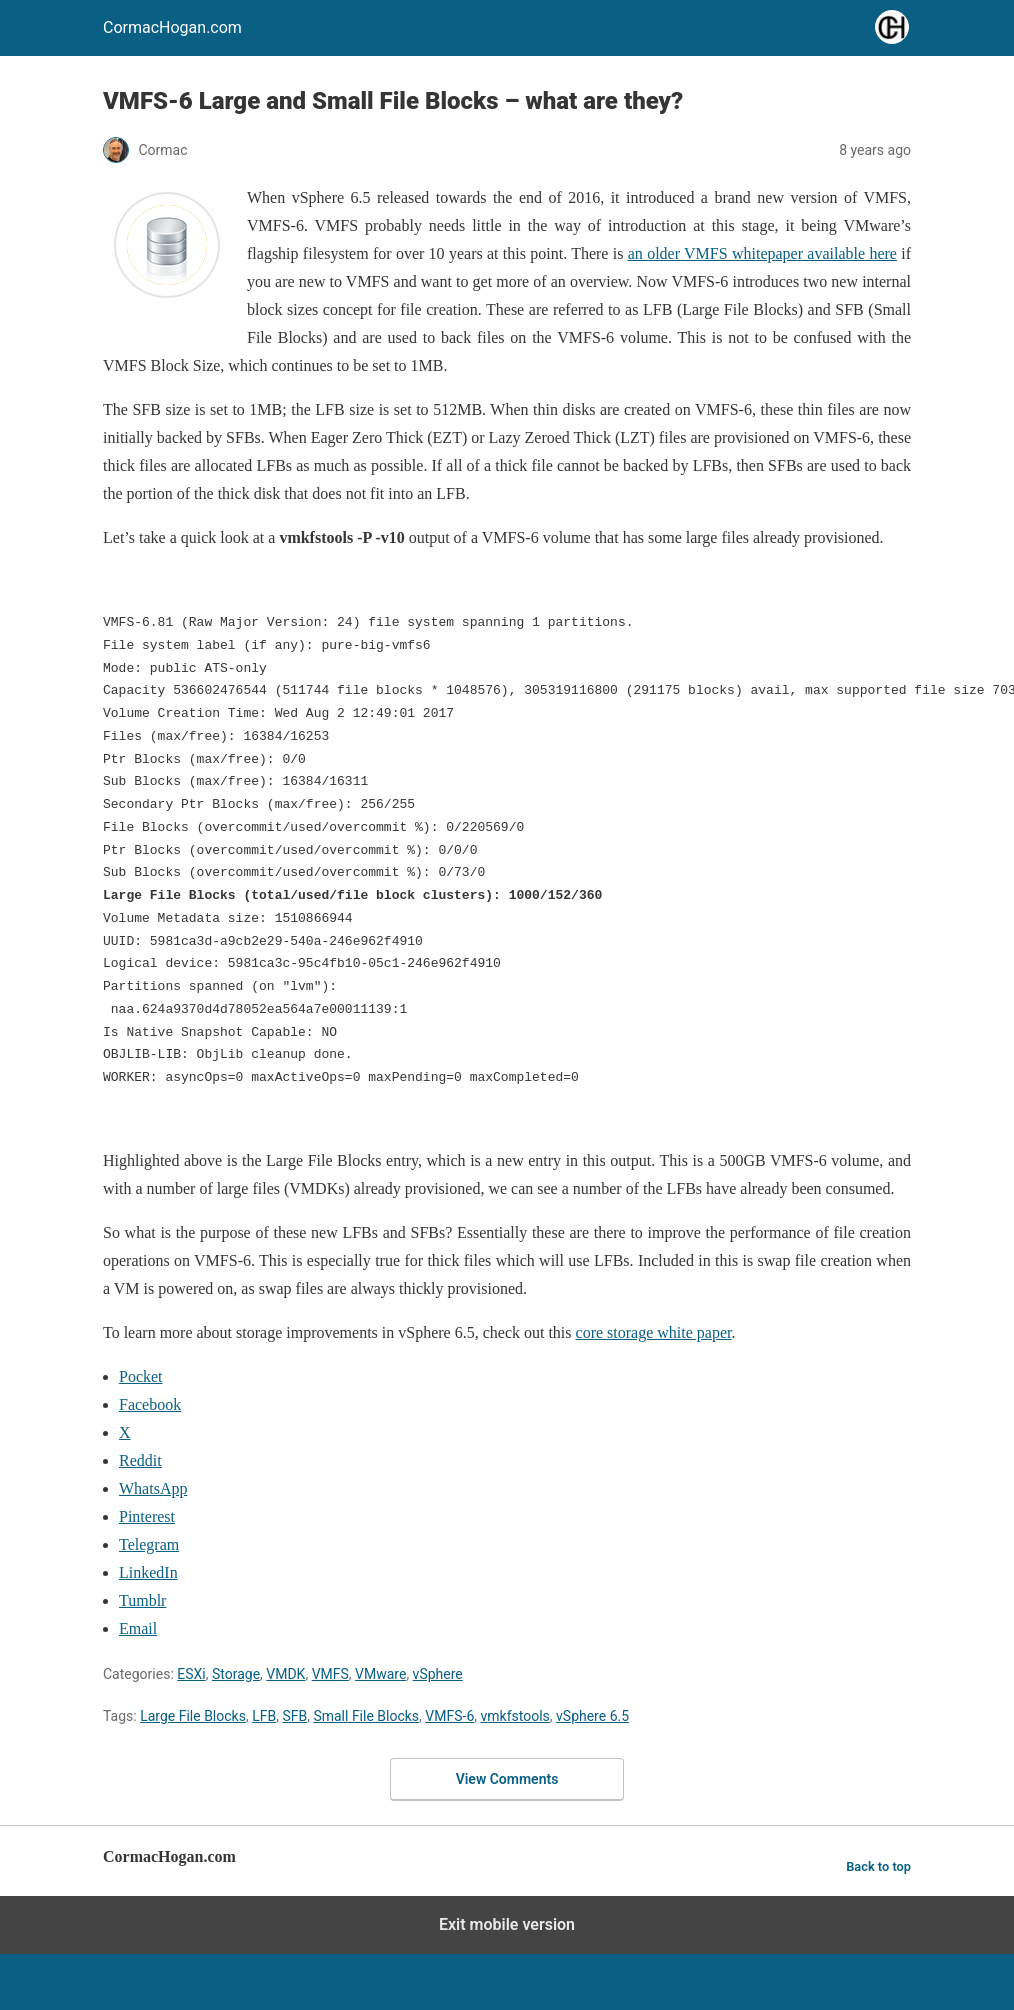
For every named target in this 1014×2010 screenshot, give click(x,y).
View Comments (507, 1779)
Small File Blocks (366, 1716)
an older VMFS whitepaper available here (762, 253)
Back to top (878, 1866)
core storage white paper (654, 1332)
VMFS (330, 1674)
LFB (264, 1716)
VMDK (285, 1674)
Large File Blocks (193, 1716)
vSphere (438, 1674)
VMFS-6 (449, 1716)
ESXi (191, 1674)
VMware (380, 1674)
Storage (236, 1674)
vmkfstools (515, 1716)
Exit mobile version (507, 1924)
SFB (294, 1716)
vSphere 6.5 (592, 1716)
